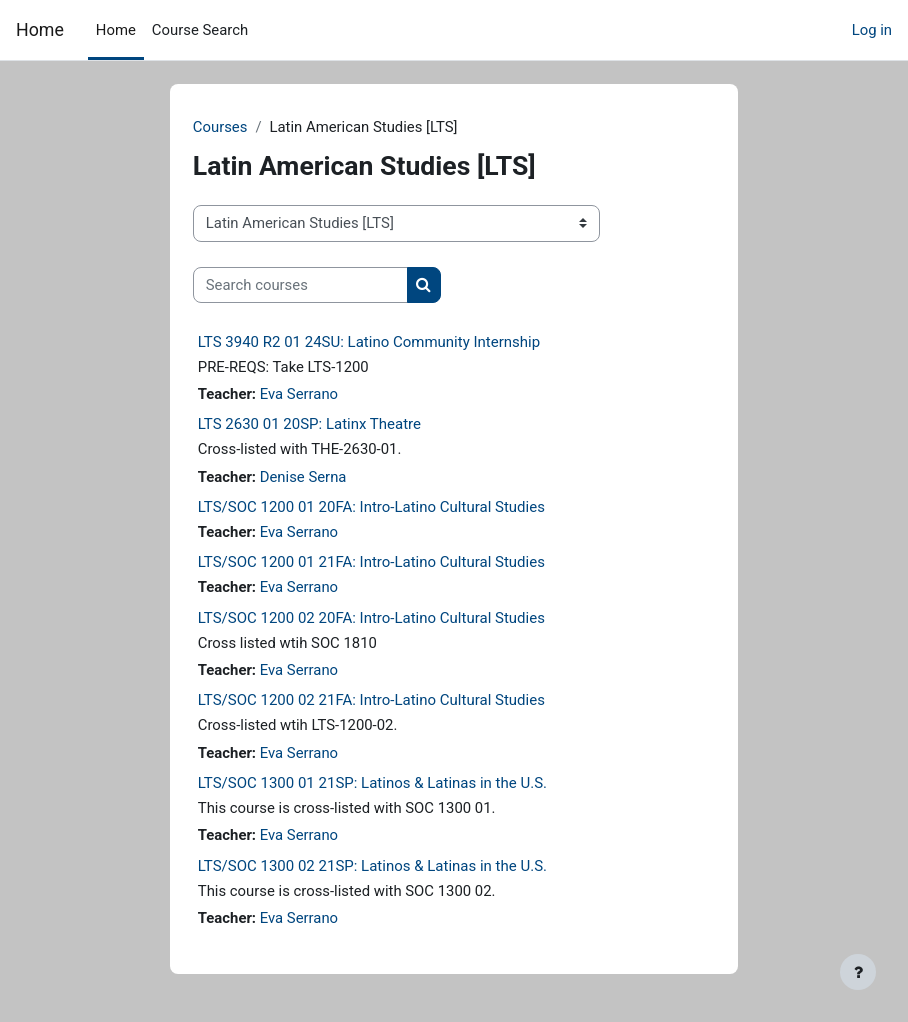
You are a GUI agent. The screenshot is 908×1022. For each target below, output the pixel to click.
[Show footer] (858, 972)
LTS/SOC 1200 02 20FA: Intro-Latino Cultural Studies (371, 618)
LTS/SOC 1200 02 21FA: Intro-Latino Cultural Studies (371, 700)
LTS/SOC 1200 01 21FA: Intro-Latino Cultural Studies (371, 562)
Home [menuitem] (116, 30)
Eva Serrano (299, 394)
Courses (220, 127)
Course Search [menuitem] (200, 30)
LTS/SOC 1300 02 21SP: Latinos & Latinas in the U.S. (372, 866)
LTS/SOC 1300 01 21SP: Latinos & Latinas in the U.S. (372, 783)
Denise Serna (303, 477)
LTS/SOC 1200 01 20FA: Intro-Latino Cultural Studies (371, 507)
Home (40, 29)
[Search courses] (300, 285)
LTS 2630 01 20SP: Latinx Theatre (309, 424)
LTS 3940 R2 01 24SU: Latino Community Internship (369, 342)
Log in (872, 30)
